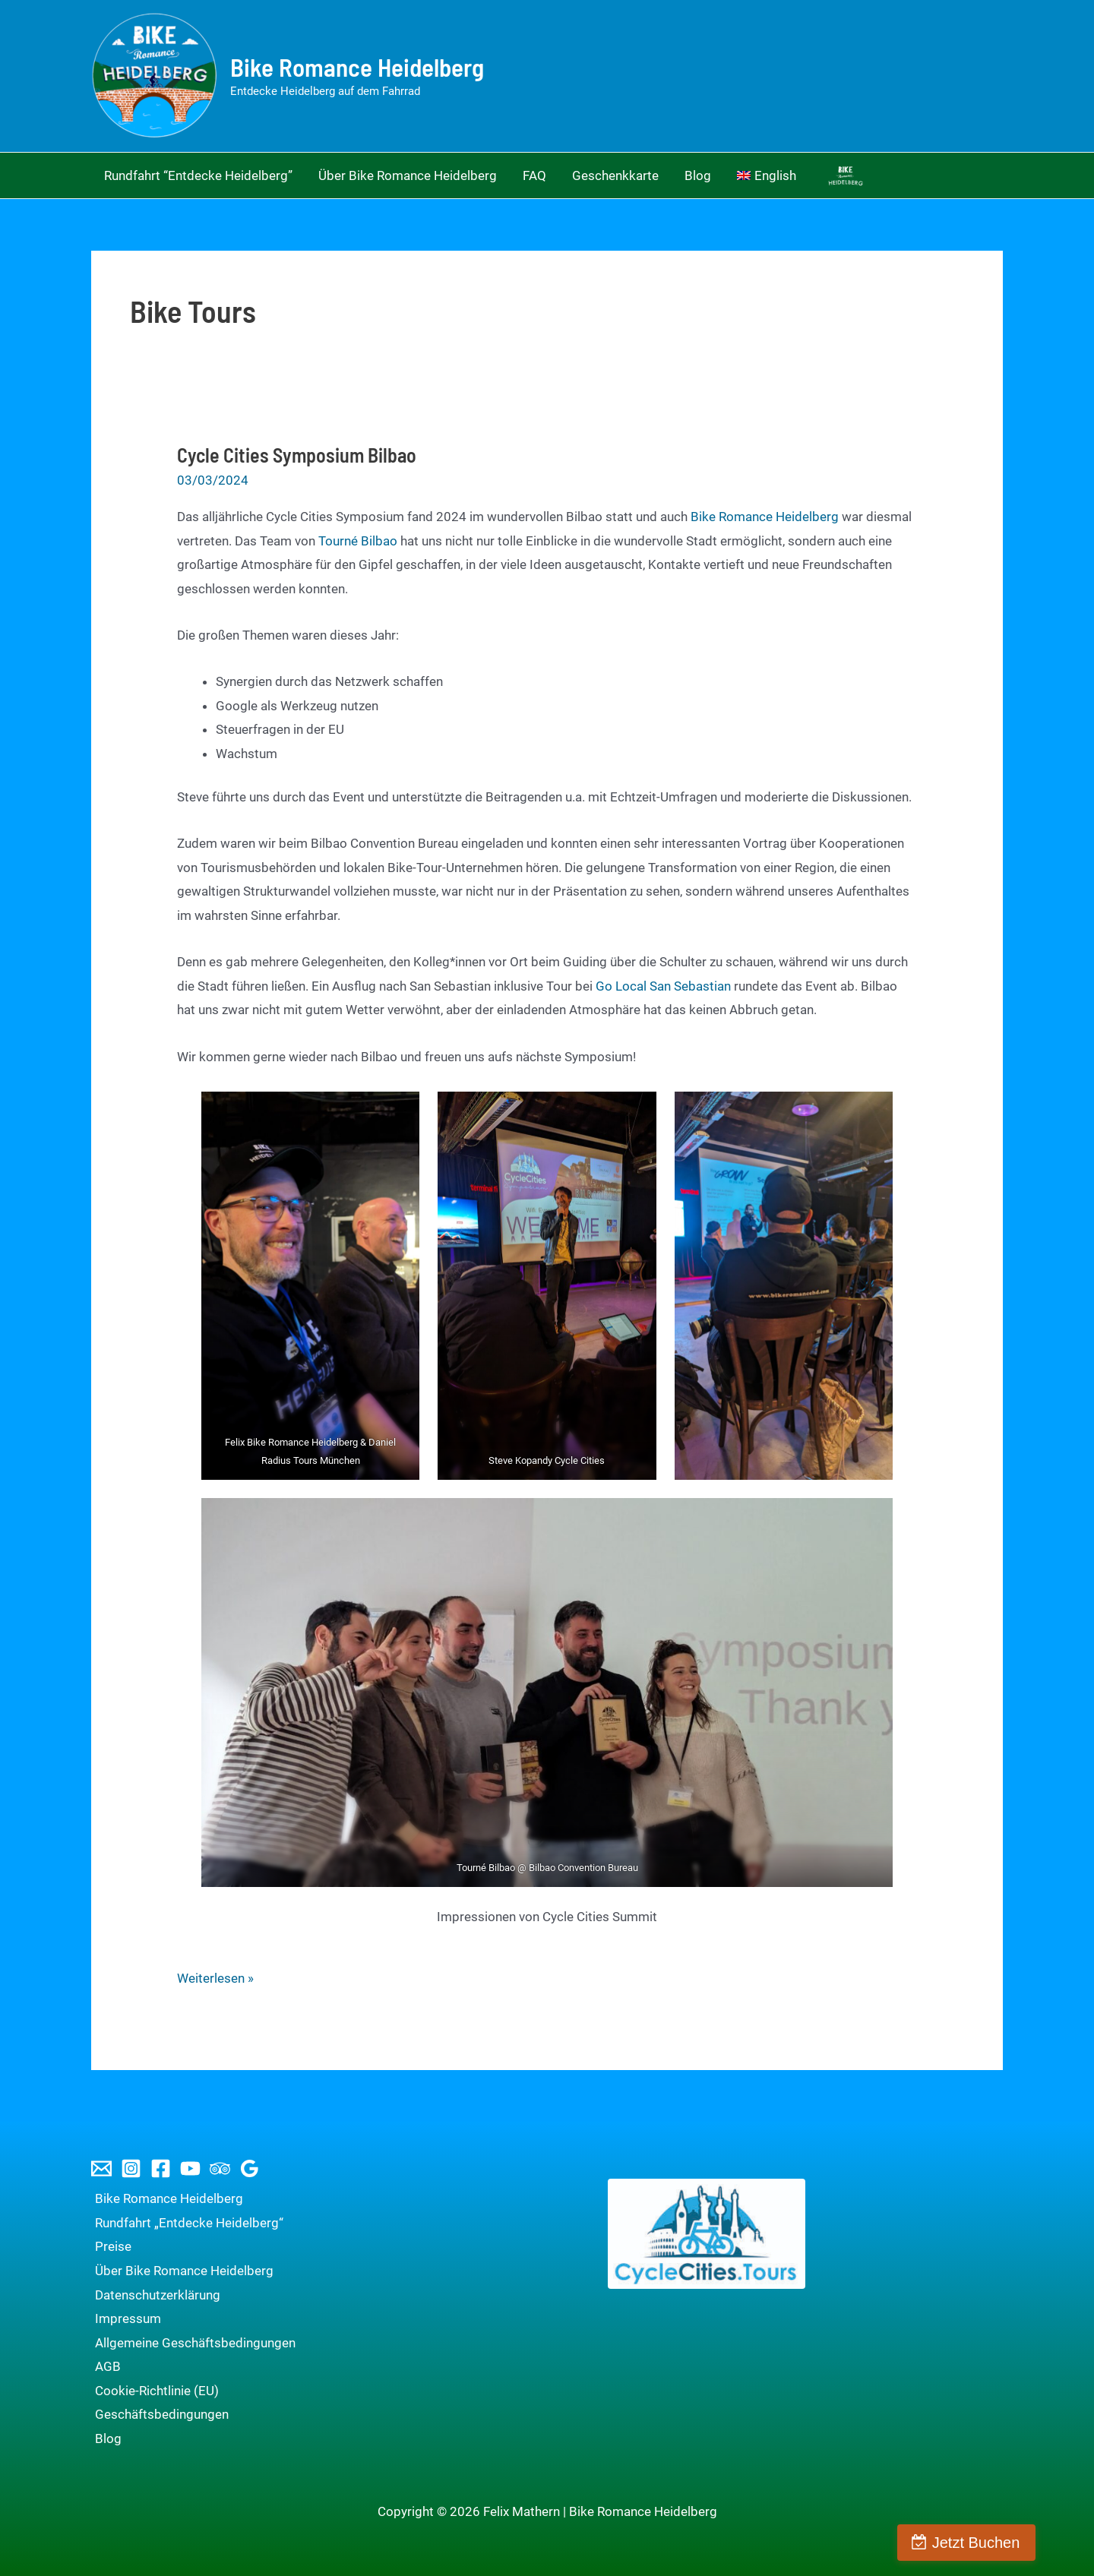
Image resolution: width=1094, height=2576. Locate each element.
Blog (104, 2438)
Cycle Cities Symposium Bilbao (296, 454)
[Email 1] (101, 2168)
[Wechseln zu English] (766, 175)
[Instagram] (131, 2168)
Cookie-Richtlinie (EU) (153, 2390)
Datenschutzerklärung (154, 2295)
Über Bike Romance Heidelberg (180, 2270)
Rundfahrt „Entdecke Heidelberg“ (185, 2222)
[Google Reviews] (249, 2168)
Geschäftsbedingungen (158, 2414)
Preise (109, 2246)
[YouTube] (190, 2168)
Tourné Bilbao (357, 540)
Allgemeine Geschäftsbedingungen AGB (191, 2355)
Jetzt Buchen (1019, 2542)
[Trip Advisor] (220, 2168)
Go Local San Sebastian (663, 986)
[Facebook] (160, 2168)
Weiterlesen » (215, 1979)
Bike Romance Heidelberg (357, 67)
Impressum (124, 2318)
